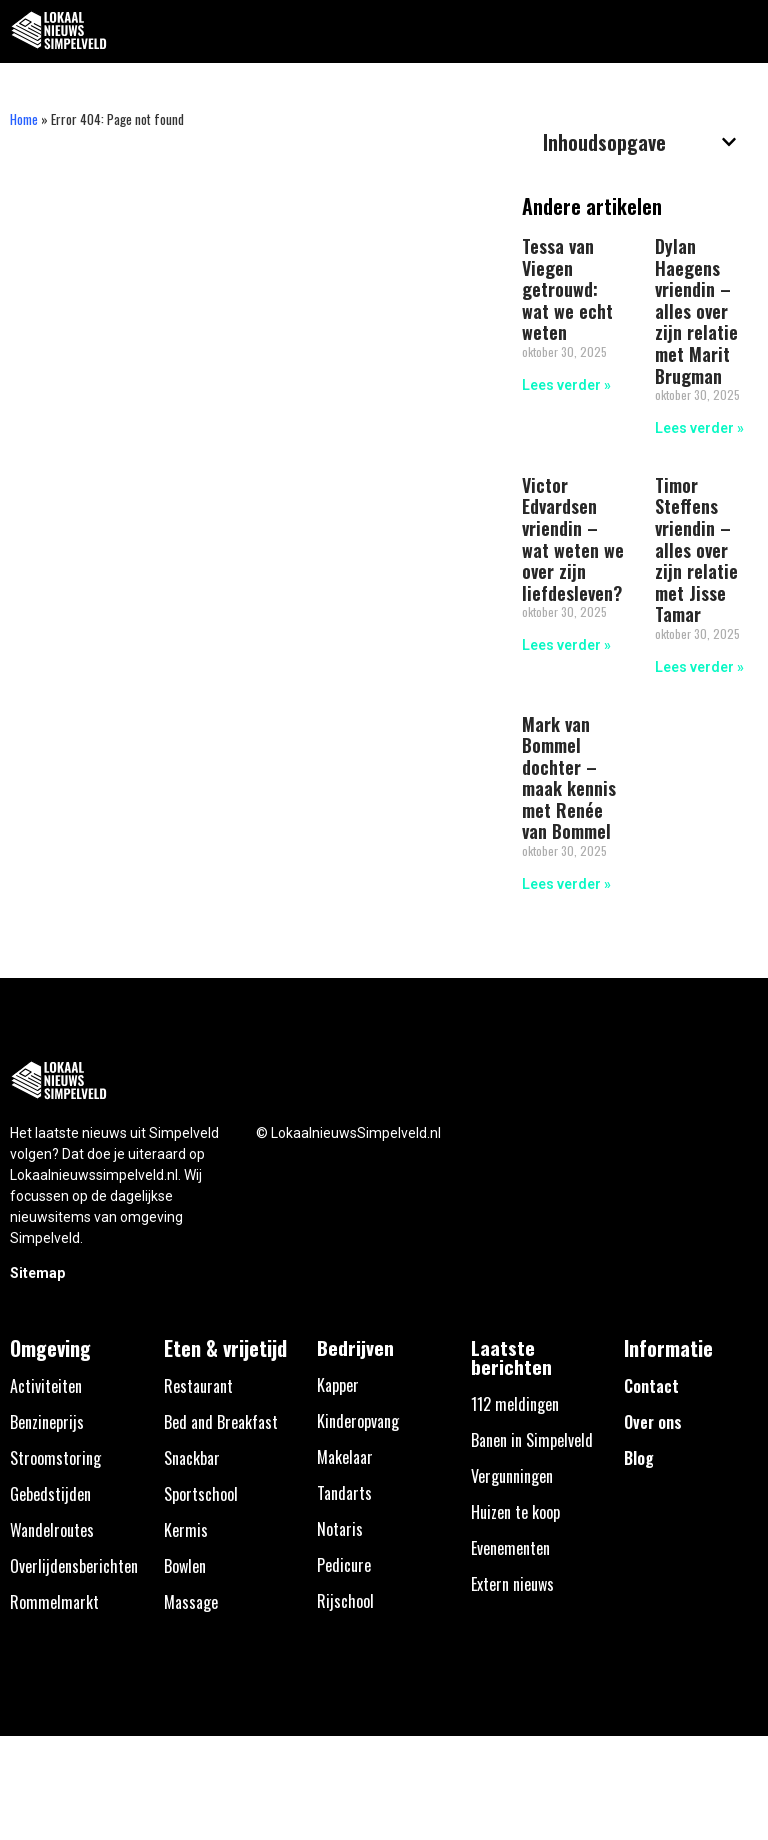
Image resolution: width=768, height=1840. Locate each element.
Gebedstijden (50, 1494)
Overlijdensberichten (74, 1566)
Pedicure (344, 1565)
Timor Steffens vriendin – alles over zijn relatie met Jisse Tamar (696, 550)
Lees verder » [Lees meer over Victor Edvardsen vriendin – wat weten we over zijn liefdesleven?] (566, 645)
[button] (741, 31)
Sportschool (201, 1494)
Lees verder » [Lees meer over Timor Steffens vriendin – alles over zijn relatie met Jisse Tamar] (699, 667)
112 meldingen (515, 1404)
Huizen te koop (515, 1512)
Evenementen (510, 1548)
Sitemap (37, 1273)
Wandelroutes (52, 1530)
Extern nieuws (512, 1584)
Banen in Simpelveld (532, 1440)
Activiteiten (46, 1386)
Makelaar (345, 1457)
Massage (191, 1602)
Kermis (186, 1530)
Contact (651, 1386)
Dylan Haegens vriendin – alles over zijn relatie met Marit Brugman (696, 311)
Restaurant (198, 1386)
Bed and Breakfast (221, 1422)
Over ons (653, 1422)
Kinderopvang (358, 1421)
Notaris (340, 1529)
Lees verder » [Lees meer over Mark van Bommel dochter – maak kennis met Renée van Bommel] (566, 884)
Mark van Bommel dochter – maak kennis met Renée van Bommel (569, 778)
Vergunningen (512, 1476)
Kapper (338, 1385)
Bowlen (185, 1566)
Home (24, 119)
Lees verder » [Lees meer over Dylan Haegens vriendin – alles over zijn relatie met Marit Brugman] (699, 428)
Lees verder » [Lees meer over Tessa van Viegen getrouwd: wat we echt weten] (566, 385)
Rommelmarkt (54, 1602)
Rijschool (345, 1601)
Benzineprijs (47, 1422)
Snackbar (192, 1458)
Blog (639, 1458)
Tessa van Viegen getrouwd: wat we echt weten (567, 289)
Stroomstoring (55, 1458)
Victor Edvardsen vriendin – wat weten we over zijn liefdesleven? (573, 539)
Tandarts (344, 1493)
